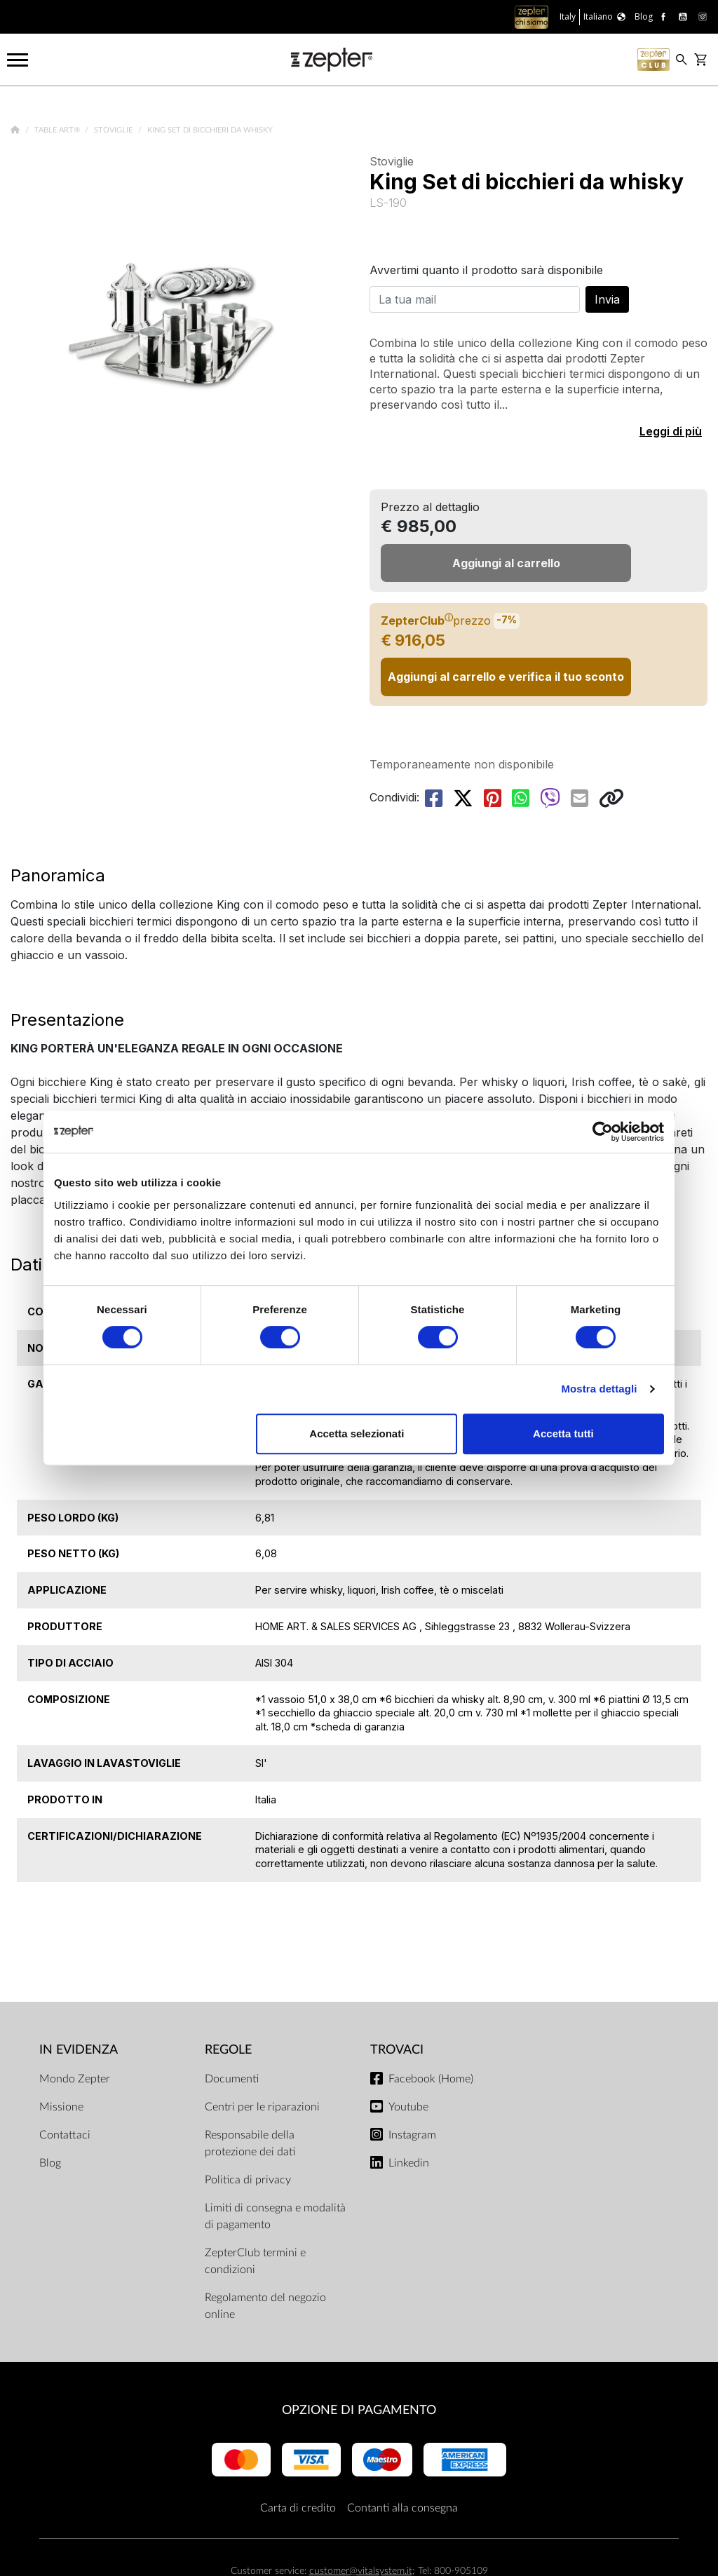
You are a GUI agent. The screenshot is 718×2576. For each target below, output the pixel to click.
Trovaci (397, 2050)
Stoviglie (114, 130)
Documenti (232, 2078)
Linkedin (408, 2163)
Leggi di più (670, 431)
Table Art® (58, 130)
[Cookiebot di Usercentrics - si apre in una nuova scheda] (602, 1131)
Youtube (408, 2107)
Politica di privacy (248, 2179)
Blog (50, 2163)
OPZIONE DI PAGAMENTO (359, 2410)
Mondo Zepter (74, 2078)
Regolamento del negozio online (265, 2306)
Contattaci (64, 2135)
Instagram (412, 2135)
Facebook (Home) (430, 2078)
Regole (228, 2050)
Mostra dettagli (599, 1389)
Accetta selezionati (356, 1433)
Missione (61, 2107)
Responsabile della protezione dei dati (250, 2143)
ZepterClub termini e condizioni (255, 2261)
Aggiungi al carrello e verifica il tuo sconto (506, 677)
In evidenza (78, 2050)
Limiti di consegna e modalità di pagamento (275, 2216)
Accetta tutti (563, 1433)
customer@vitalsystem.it (360, 2570)
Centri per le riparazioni (262, 2107)
